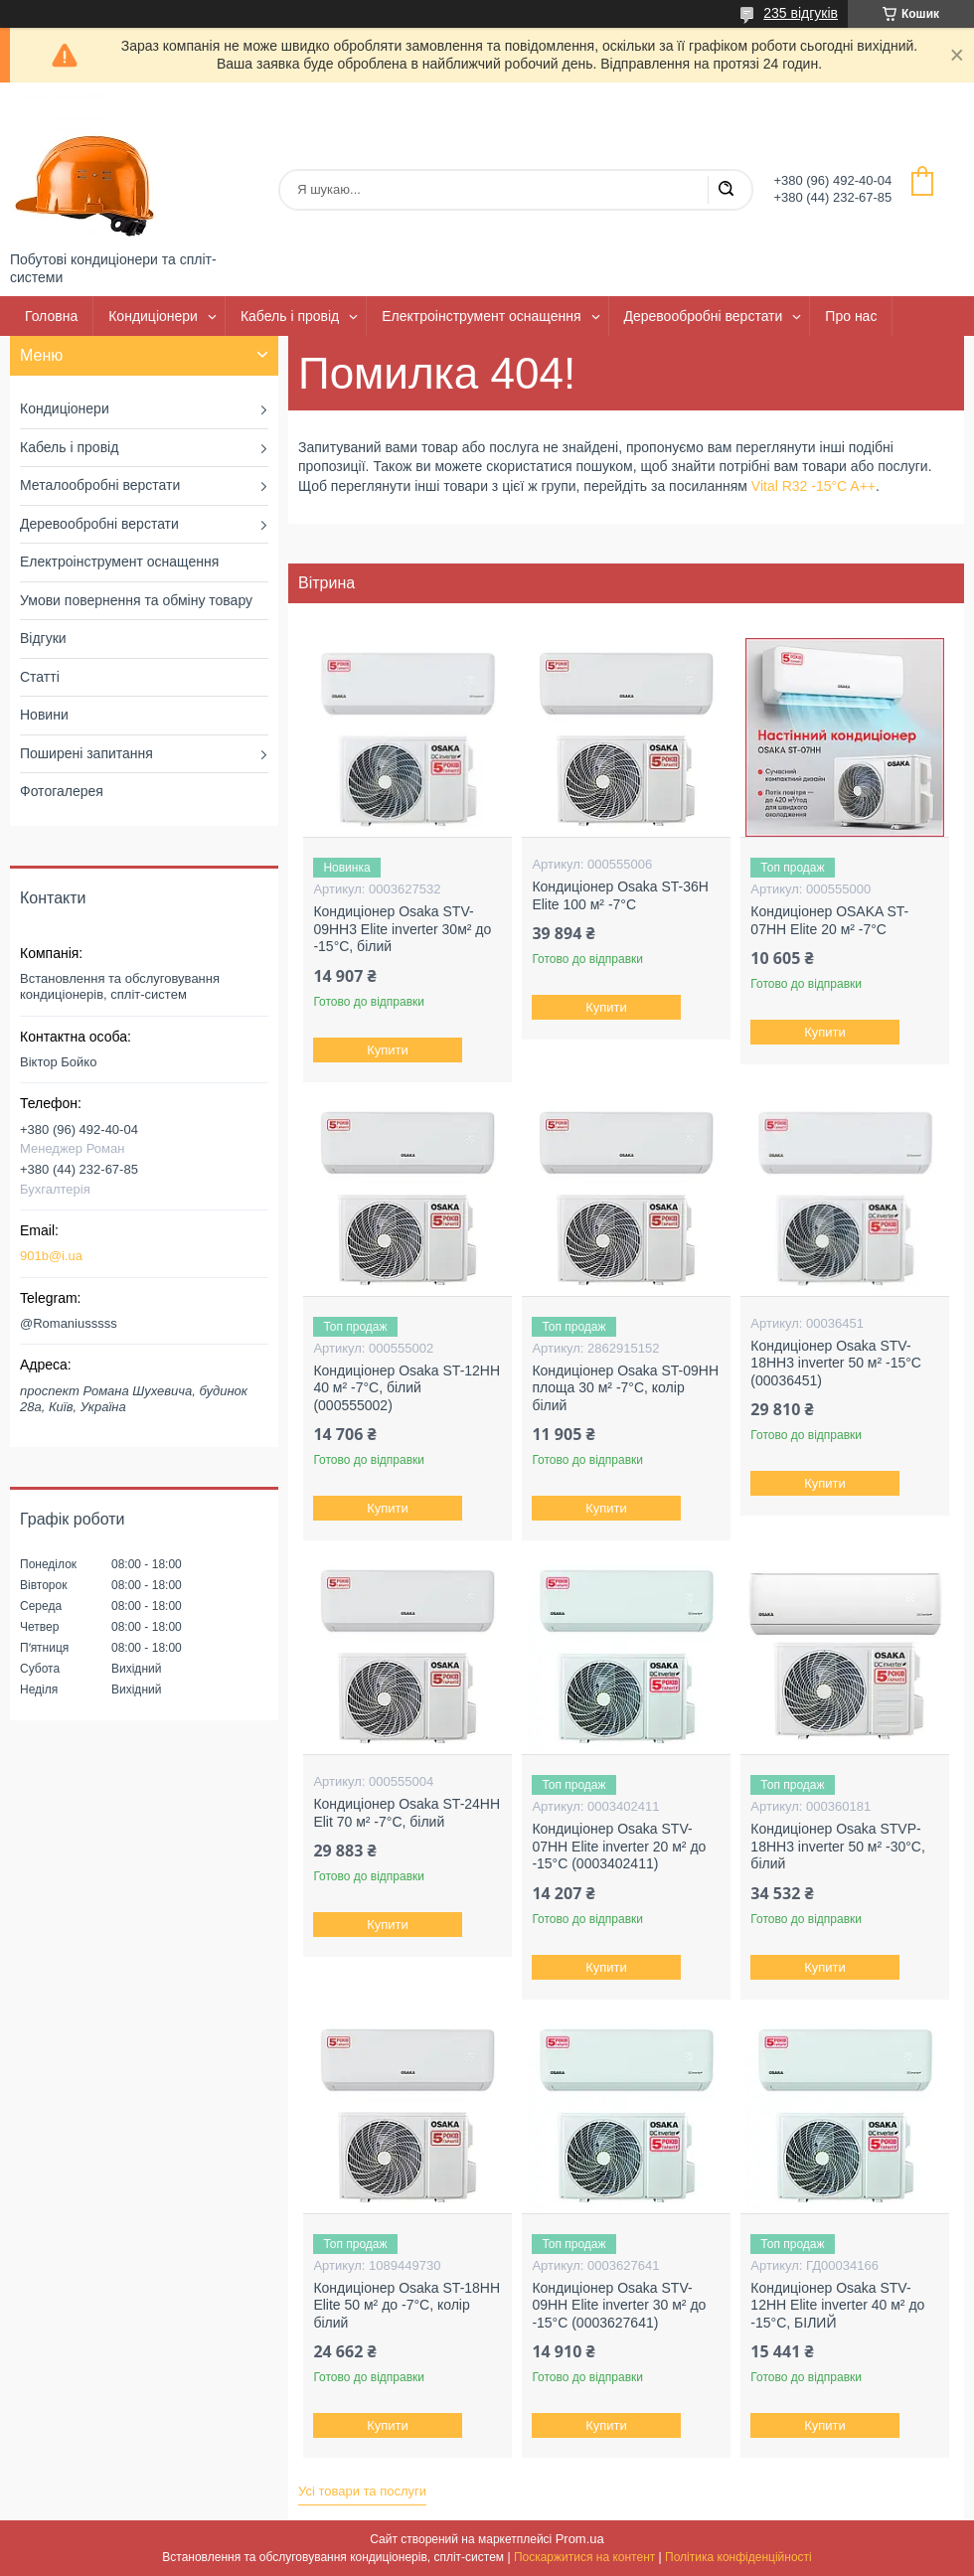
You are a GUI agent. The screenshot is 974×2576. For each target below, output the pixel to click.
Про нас (851, 316)
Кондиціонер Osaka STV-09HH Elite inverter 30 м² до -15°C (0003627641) (619, 2305)
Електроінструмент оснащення (481, 316)
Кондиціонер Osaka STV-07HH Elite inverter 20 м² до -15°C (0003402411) (619, 1846)
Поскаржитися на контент (584, 2557)
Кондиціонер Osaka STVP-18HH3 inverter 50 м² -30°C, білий (837, 1846)
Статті (40, 677)
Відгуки (43, 638)
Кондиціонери (153, 316)
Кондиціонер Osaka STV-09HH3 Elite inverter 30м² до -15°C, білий (402, 928)
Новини (44, 715)
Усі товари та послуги (362, 2491)
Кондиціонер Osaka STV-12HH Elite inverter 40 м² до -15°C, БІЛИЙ (837, 2305)
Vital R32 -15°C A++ (813, 486)
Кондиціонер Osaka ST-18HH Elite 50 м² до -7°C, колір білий (406, 2305)
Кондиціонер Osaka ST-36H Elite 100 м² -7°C (620, 895)
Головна (51, 316)
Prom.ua (580, 2538)
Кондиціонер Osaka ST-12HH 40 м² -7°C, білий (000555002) (406, 1388)
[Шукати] (725, 190)
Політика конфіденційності (738, 2557)
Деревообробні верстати (703, 316)
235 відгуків (800, 13)
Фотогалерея (61, 791)
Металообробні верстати (100, 485)
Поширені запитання (86, 753)
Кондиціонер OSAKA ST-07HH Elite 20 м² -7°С (829, 920)
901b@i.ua (51, 1255)
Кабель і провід (290, 316)
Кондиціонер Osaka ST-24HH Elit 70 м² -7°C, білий (406, 1813)
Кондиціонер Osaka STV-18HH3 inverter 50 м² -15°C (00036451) (835, 1363)
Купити (388, 1050)
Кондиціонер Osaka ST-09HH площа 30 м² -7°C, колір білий (625, 1388)
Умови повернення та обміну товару (136, 600)
